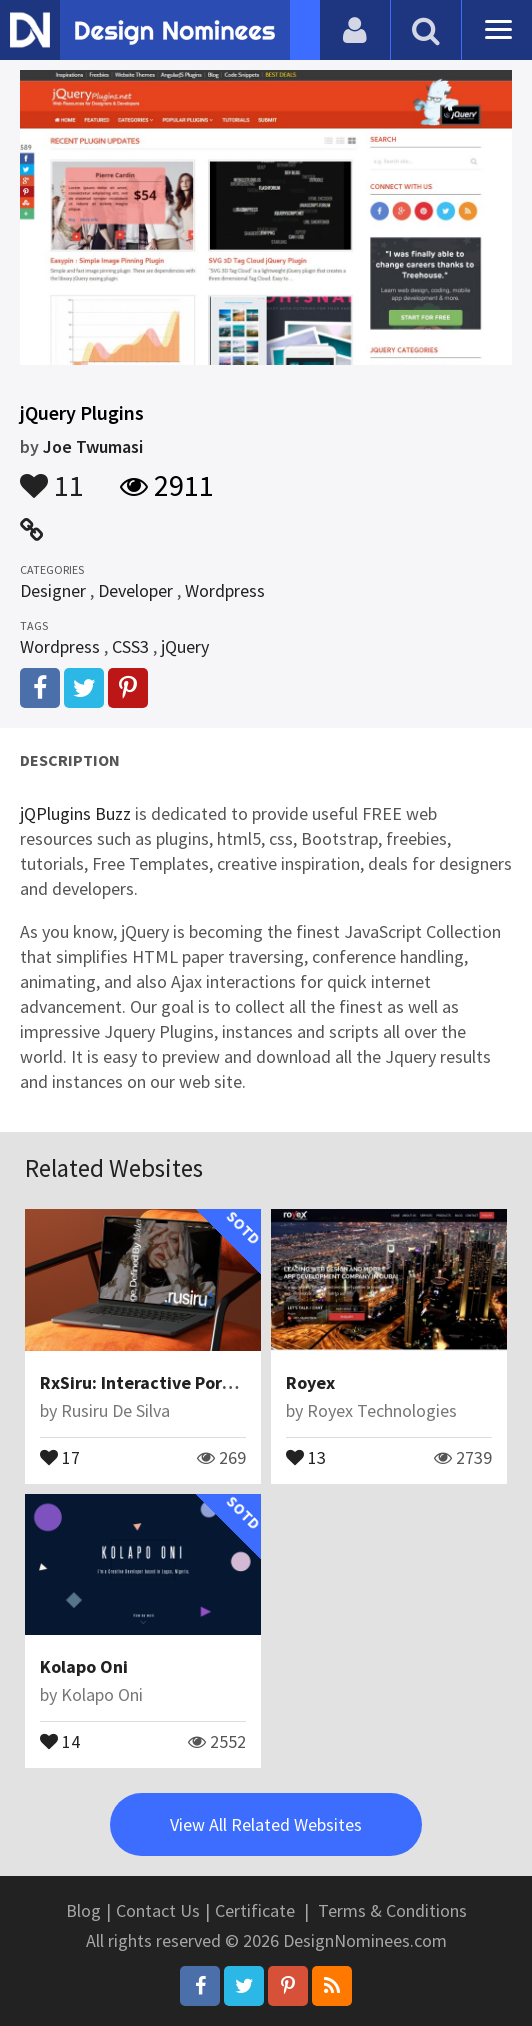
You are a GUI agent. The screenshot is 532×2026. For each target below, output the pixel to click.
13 (306, 1456)
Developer (135, 590)
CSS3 (130, 646)
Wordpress (225, 590)
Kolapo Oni (84, 1666)
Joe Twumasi (93, 446)
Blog (83, 1910)
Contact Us (158, 1910)
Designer (53, 590)
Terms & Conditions (392, 1910)
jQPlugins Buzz (75, 813)
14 (60, 1740)
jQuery (185, 646)
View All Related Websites (266, 1824)
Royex (310, 1382)
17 (60, 1456)
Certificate (255, 1910)
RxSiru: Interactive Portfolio (153, 1382)
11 (52, 476)
